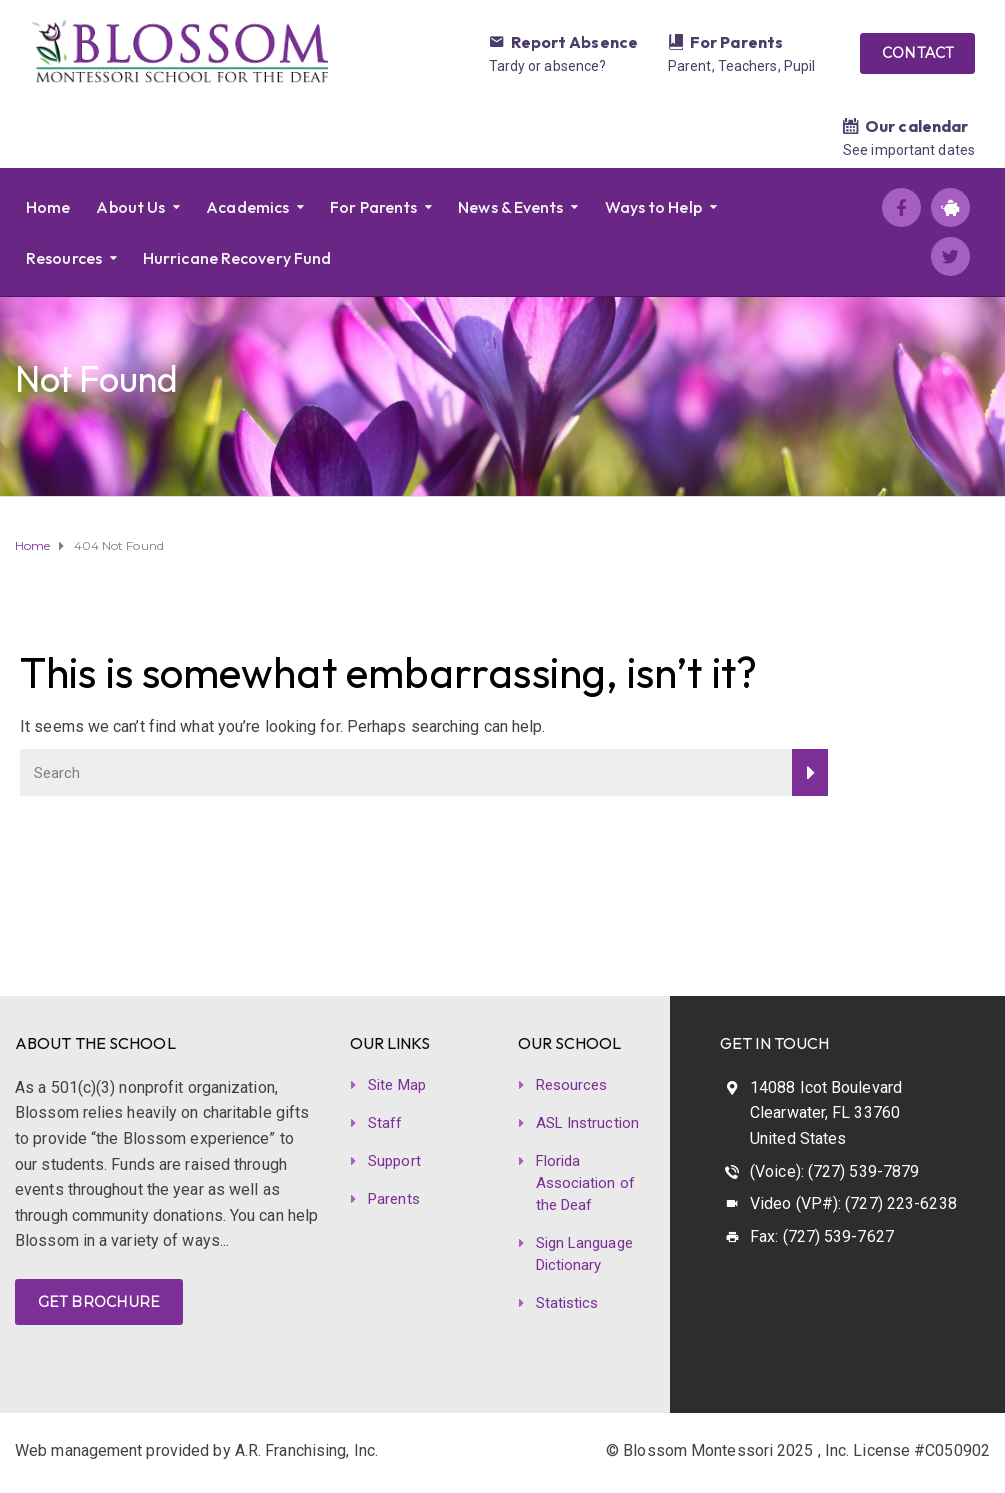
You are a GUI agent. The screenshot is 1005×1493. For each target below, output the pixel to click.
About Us (130, 207)
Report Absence (574, 42)
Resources (64, 258)
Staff (385, 1123)
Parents (394, 1199)
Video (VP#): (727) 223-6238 (853, 1203)
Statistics (567, 1303)
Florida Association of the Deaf (585, 1183)
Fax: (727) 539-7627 (822, 1236)
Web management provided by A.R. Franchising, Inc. (196, 1450)
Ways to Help (653, 207)
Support (394, 1161)
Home (48, 207)
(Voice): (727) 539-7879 (834, 1171)
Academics (247, 207)
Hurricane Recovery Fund (237, 258)
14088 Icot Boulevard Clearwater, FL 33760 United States (826, 1113)
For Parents (736, 42)
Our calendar (916, 126)
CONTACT (917, 53)
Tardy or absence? (548, 66)
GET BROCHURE (99, 1302)
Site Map (397, 1085)
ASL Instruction (588, 1123)
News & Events (510, 207)
